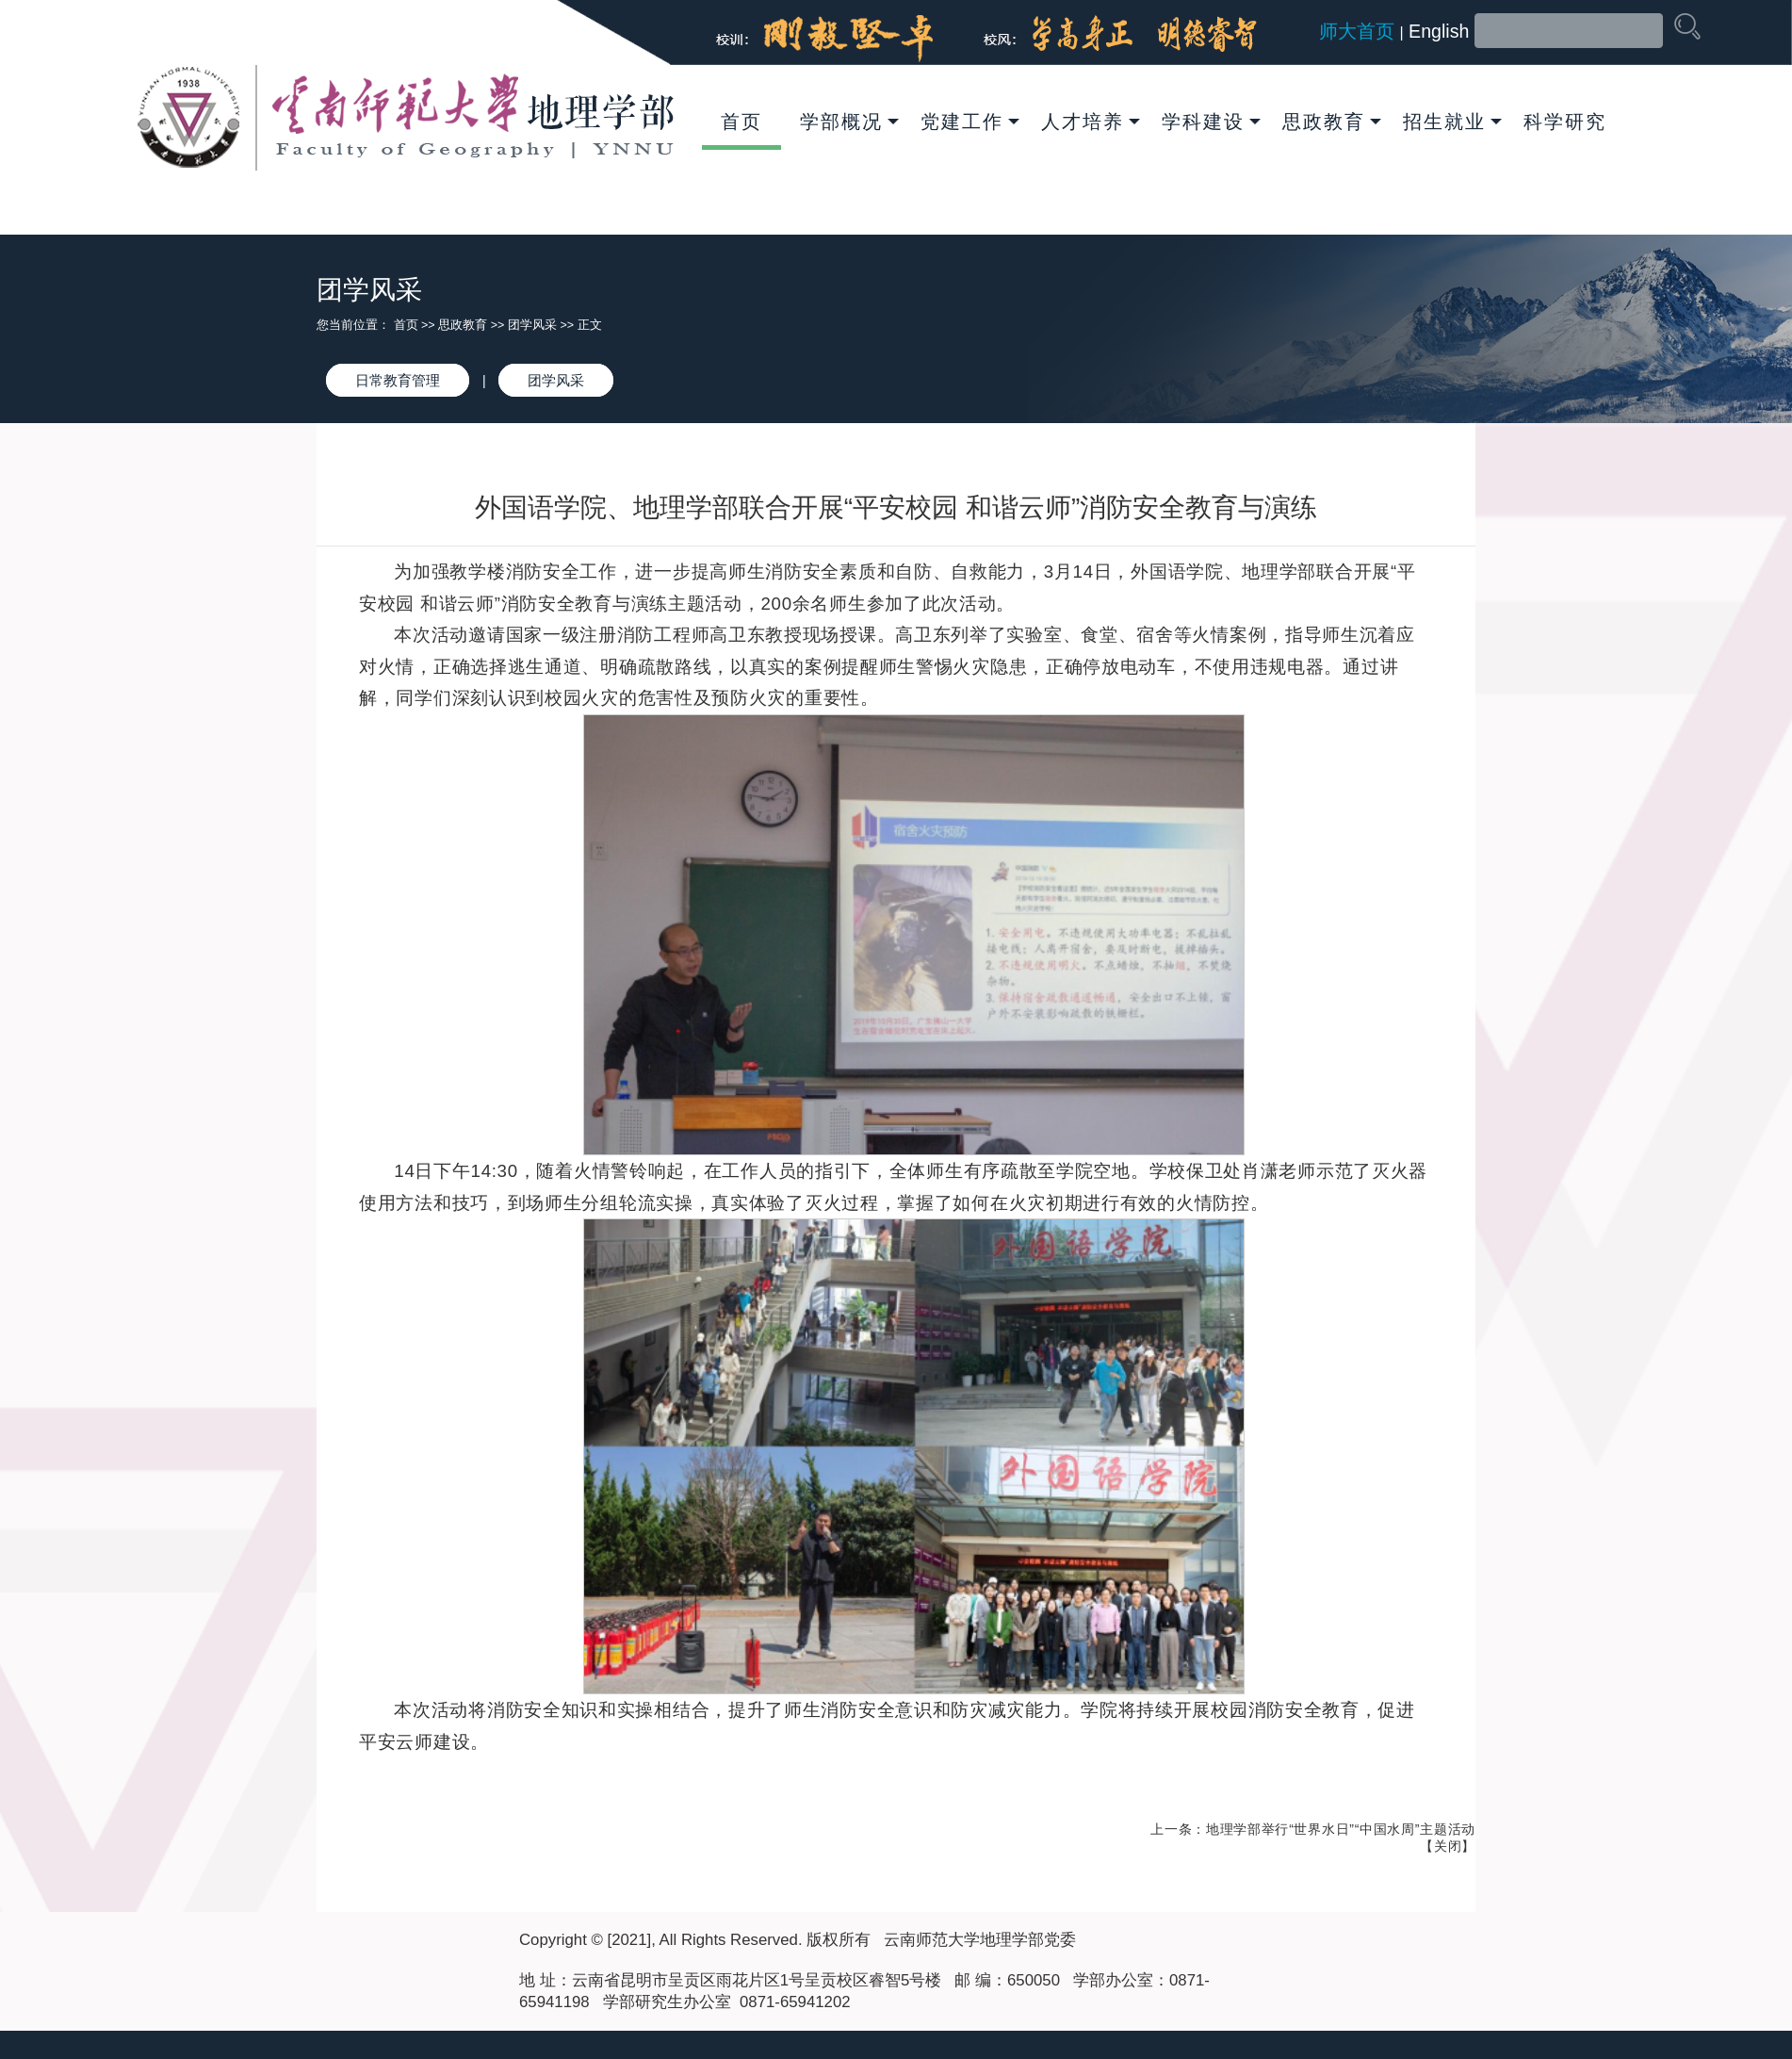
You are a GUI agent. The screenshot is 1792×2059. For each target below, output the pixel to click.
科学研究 (1564, 121)
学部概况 (849, 121)
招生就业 (1452, 121)
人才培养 (1090, 121)
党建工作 (969, 121)
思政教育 (1331, 121)
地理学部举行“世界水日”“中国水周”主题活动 (1340, 1829)
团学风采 (532, 325)
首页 (741, 121)
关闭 (1447, 1846)
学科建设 (1211, 121)
